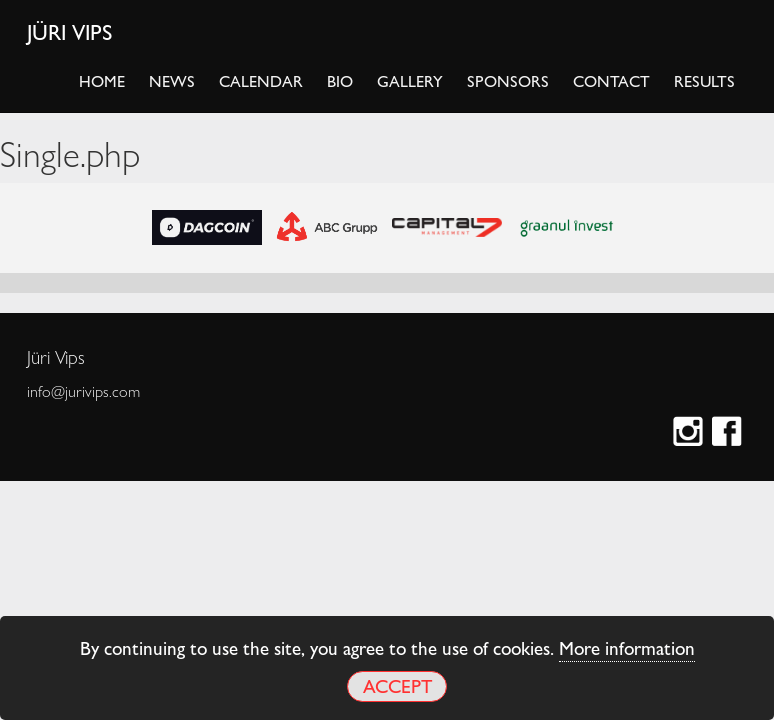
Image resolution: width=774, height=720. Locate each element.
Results (704, 80)
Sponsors (508, 80)
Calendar (261, 80)
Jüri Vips (70, 31)
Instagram (690, 433)
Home (102, 80)
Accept (397, 685)
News (172, 80)
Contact (611, 80)
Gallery (410, 80)
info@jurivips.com (83, 391)
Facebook (729, 433)
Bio (340, 80)
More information (627, 647)
